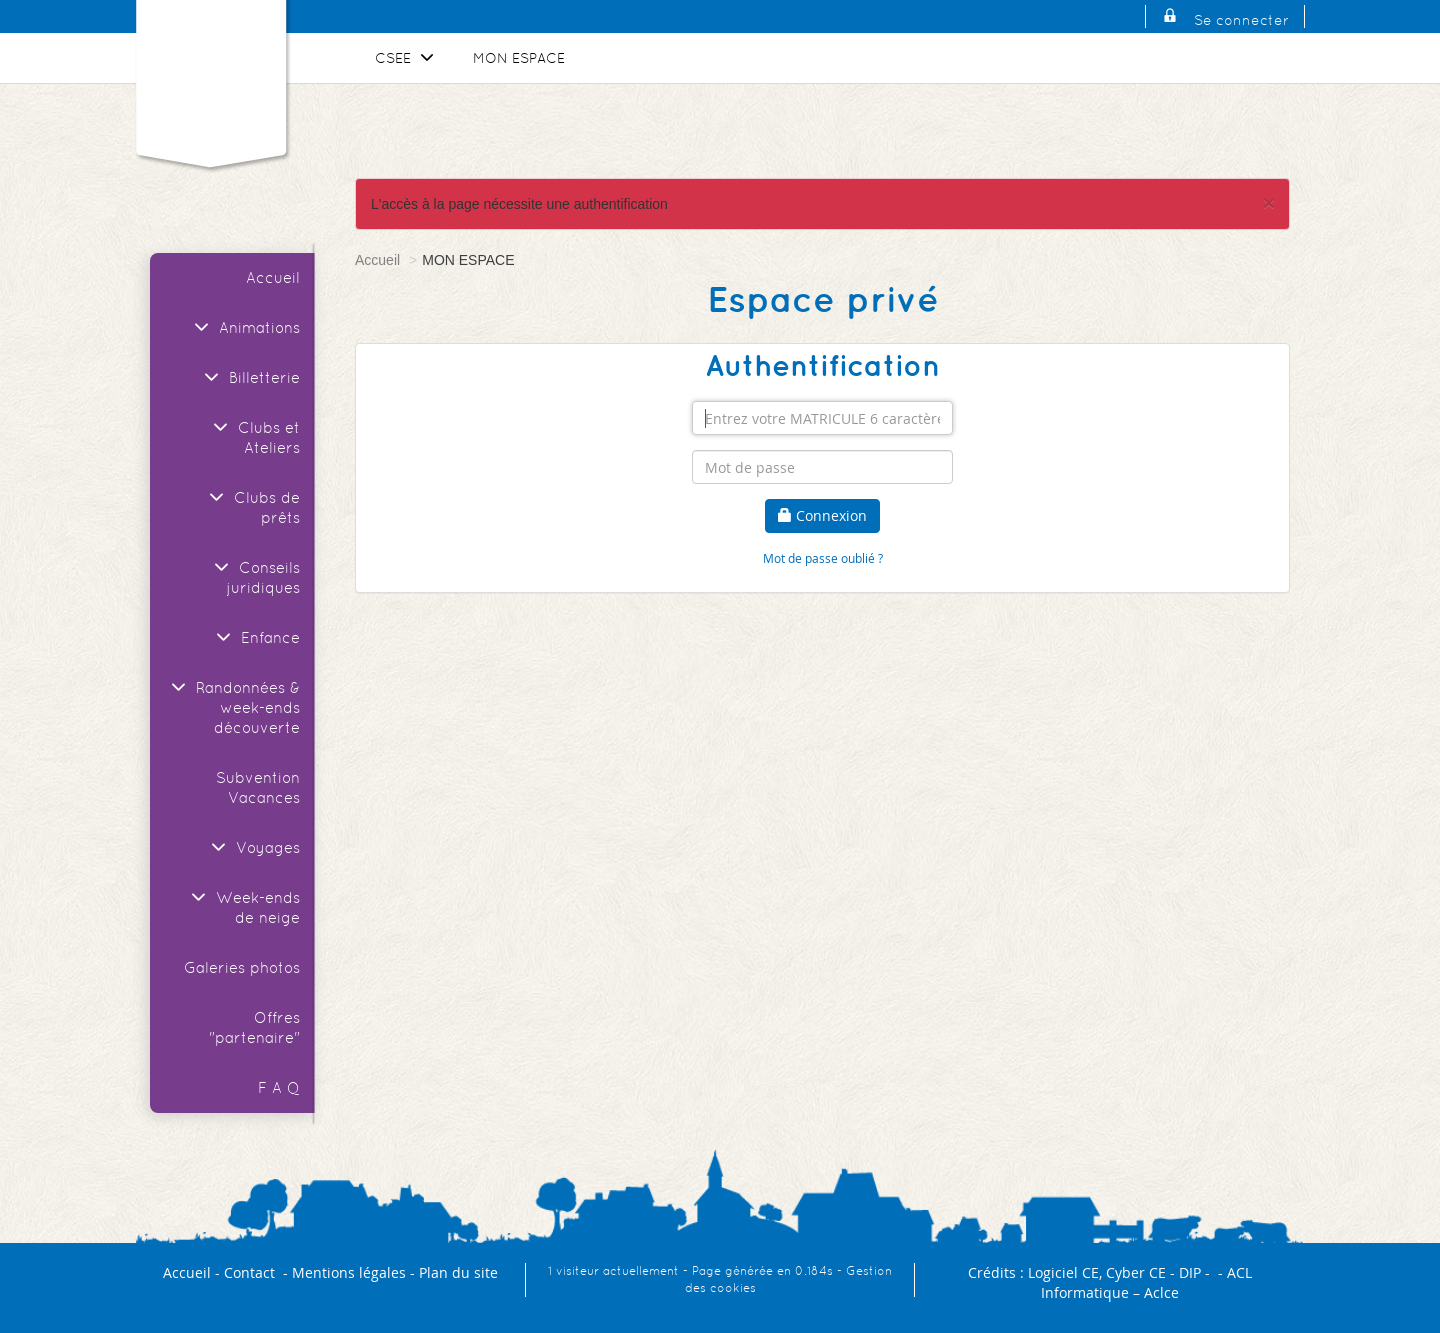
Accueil (273, 277)
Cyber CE (1136, 1272)
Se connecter (1241, 20)
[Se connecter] (1170, 20)
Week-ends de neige (243, 907)
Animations (244, 327)
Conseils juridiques (254, 577)
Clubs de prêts (252, 507)
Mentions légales (349, 1272)
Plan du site (458, 1272)
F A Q (279, 1087)
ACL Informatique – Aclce (1146, 1282)
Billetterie (249, 377)
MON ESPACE (519, 58)
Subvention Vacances (258, 787)
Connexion (822, 515)
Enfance (255, 637)
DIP (1190, 1272)
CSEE (407, 58)
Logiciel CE (1063, 1272)
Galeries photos (242, 967)
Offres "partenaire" (254, 1027)
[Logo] (211, 74)
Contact (249, 1272)
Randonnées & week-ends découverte (233, 707)
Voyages (253, 847)
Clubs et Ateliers (254, 437)
